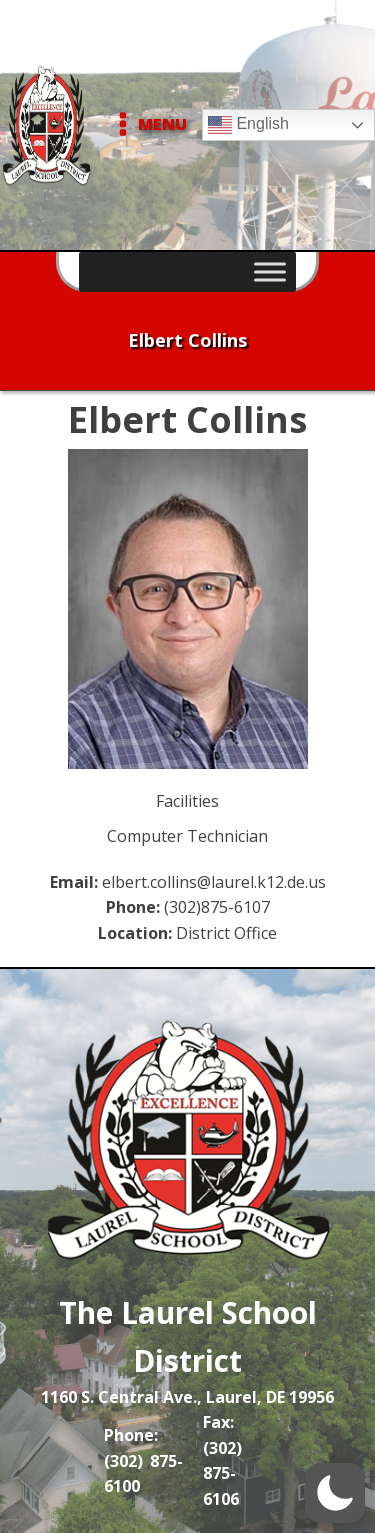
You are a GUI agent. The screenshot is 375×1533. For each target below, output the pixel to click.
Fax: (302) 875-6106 (222, 1460)
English (248, 125)
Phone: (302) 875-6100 (143, 1460)
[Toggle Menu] (270, 271)
